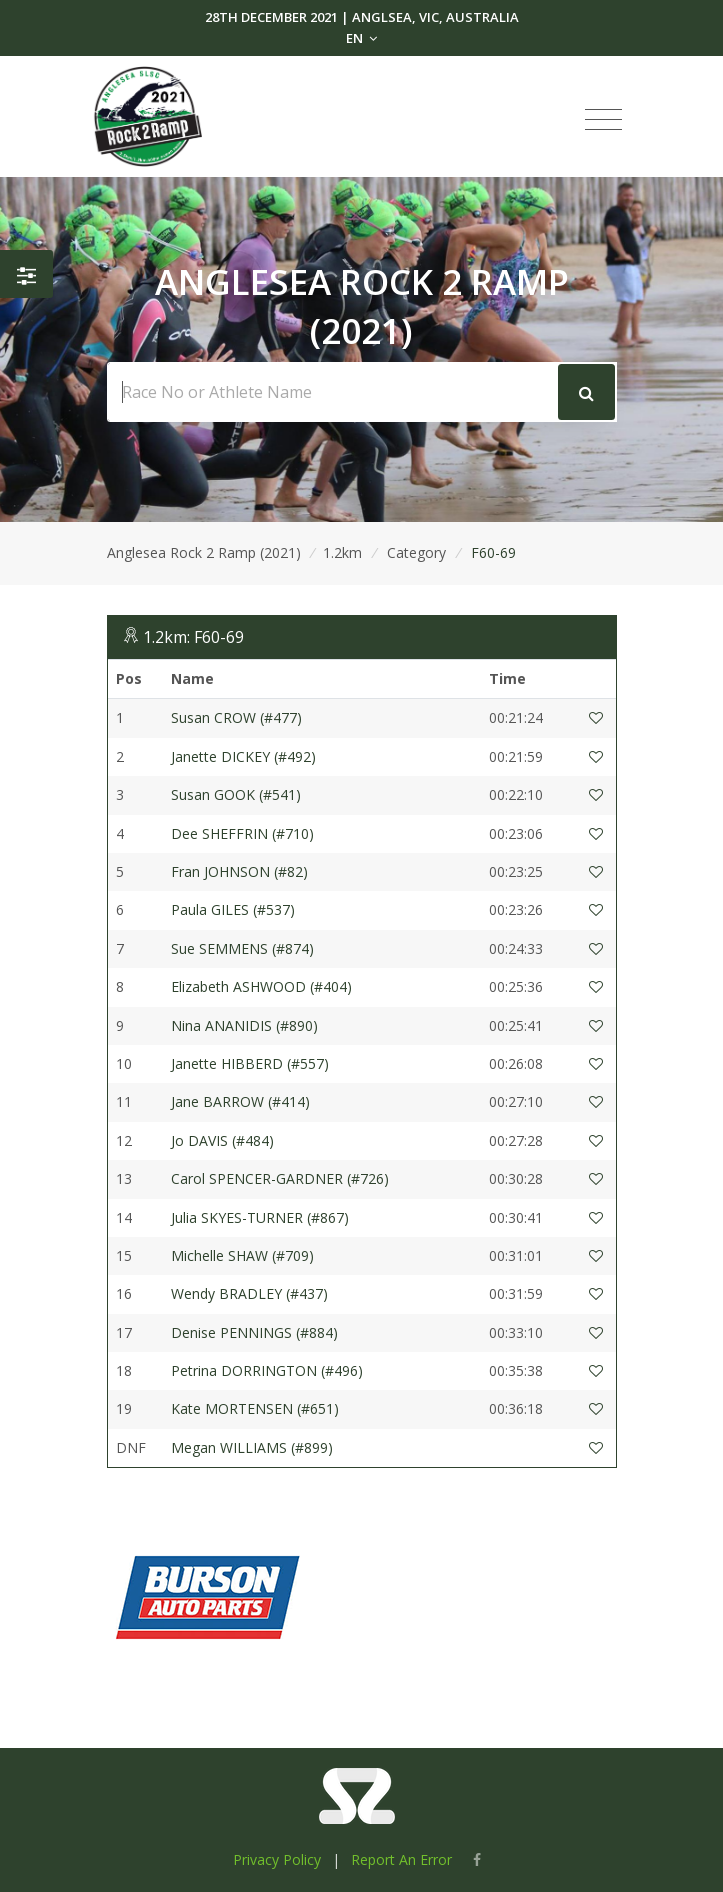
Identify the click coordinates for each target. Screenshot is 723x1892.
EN (361, 38)
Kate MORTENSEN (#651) (255, 1408)
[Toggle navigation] (603, 120)
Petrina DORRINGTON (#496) (267, 1370)
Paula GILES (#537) (233, 909)
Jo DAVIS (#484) (222, 1140)
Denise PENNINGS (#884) (254, 1332)
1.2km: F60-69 (193, 637)
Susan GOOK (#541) (236, 794)
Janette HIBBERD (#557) (250, 1063)
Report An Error (401, 1859)
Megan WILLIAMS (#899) (252, 1447)
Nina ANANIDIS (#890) (244, 1025)
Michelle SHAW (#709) (242, 1255)
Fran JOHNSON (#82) (239, 871)
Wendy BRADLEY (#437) (249, 1293)
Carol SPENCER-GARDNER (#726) (280, 1178)
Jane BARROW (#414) (240, 1101)
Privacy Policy (277, 1859)
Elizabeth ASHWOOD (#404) (261, 986)
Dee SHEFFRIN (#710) (242, 833)
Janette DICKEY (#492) (243, 756)
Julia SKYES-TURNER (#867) (260, 1217)
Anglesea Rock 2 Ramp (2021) (204, 552)
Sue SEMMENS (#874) (242, 948)
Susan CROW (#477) (236, 717)
